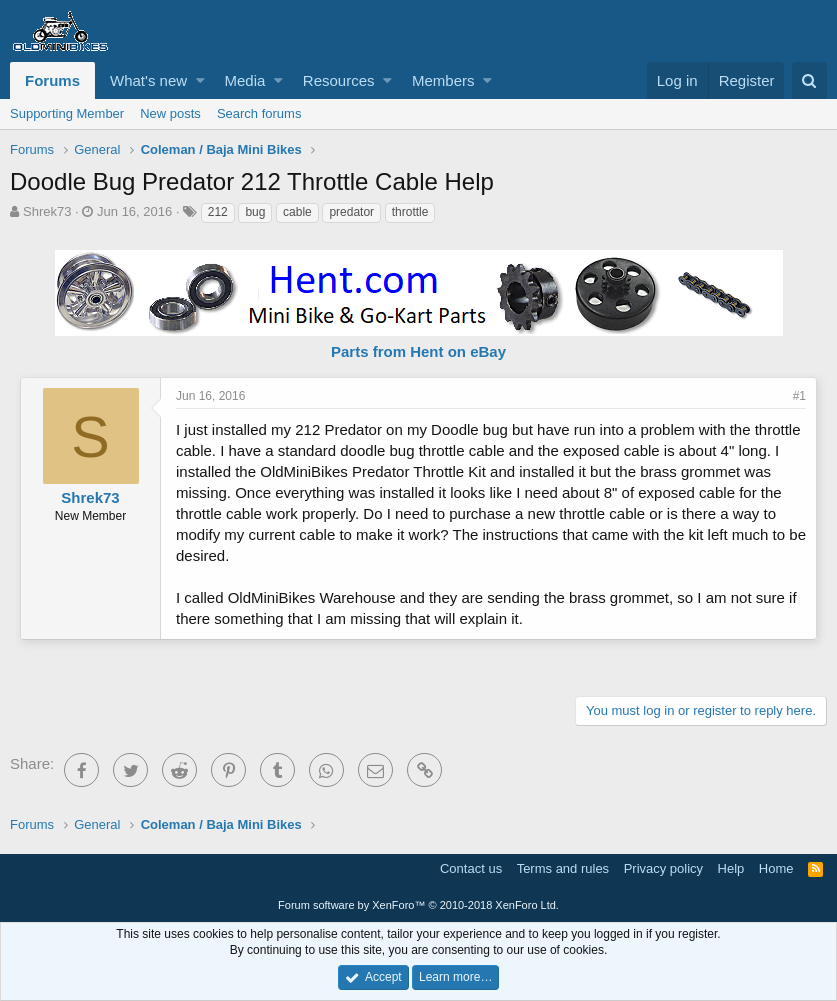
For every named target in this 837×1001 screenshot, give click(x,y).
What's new (148, 80)
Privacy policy (663, 868)
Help (731, 868)
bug (255, 212)
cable (297, 212)
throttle (410, 212)
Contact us (471, 868)
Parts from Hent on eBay (418, 351)
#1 (799, 396)
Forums (52, 80)
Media (245, 80)
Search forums (259, 113)
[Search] (809, 80)
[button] (200, 80)
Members (443, 80)
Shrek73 (47, 211)
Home (776, 868)
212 (218, 212)
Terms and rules (563, 868)
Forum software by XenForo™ (418, 905)
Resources (339, 80)
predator (351, 212)
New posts (170, 113)
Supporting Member (67, 113)
